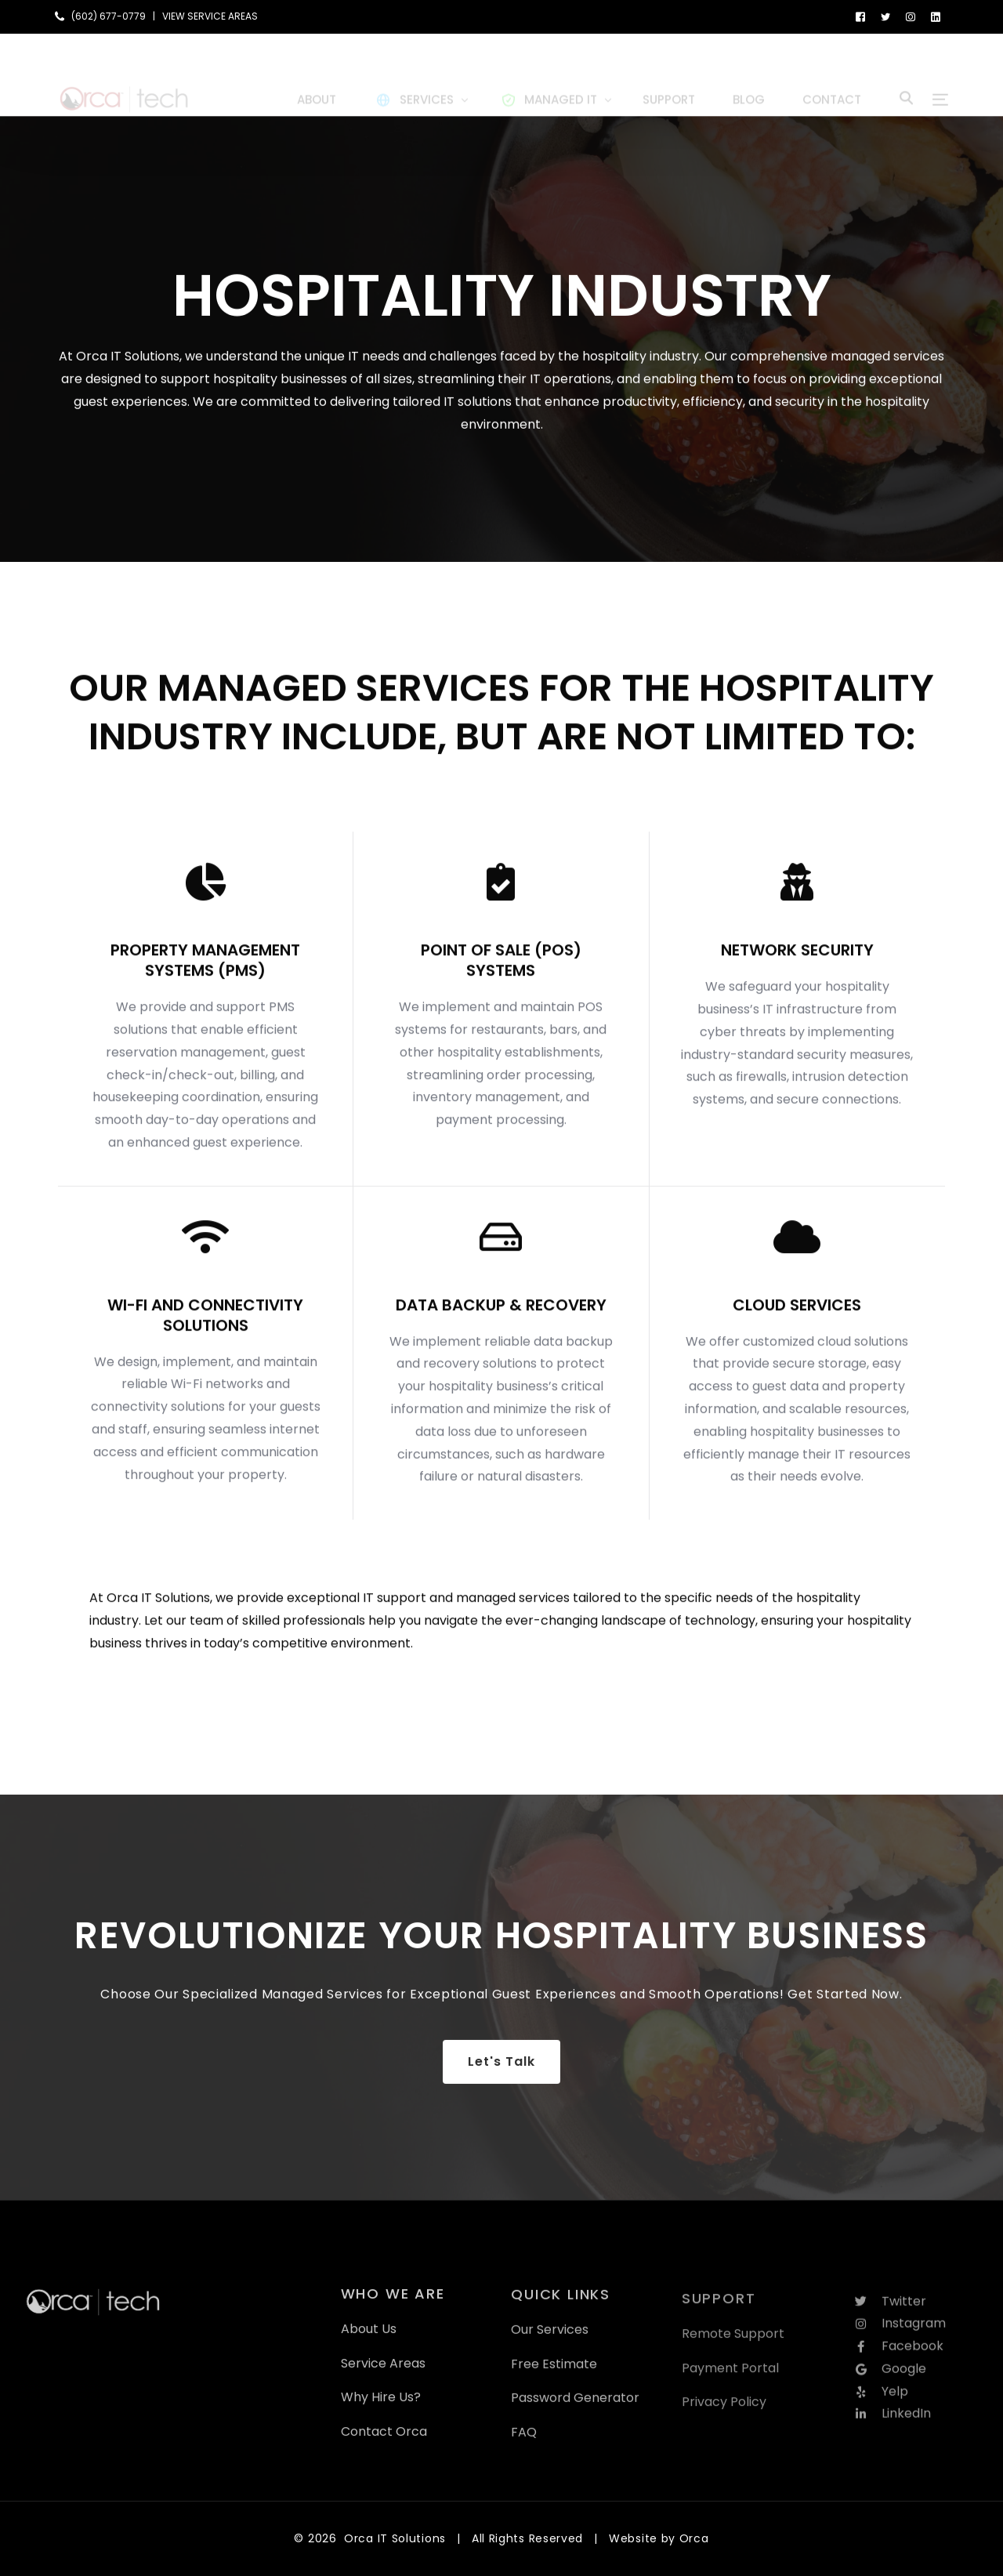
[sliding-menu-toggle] (940, 74)
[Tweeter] (885, 16)
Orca (694, 2538)
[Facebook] (860, 16)
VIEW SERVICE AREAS (210, 16)
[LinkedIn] (935, 16)
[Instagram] (910, 16)
